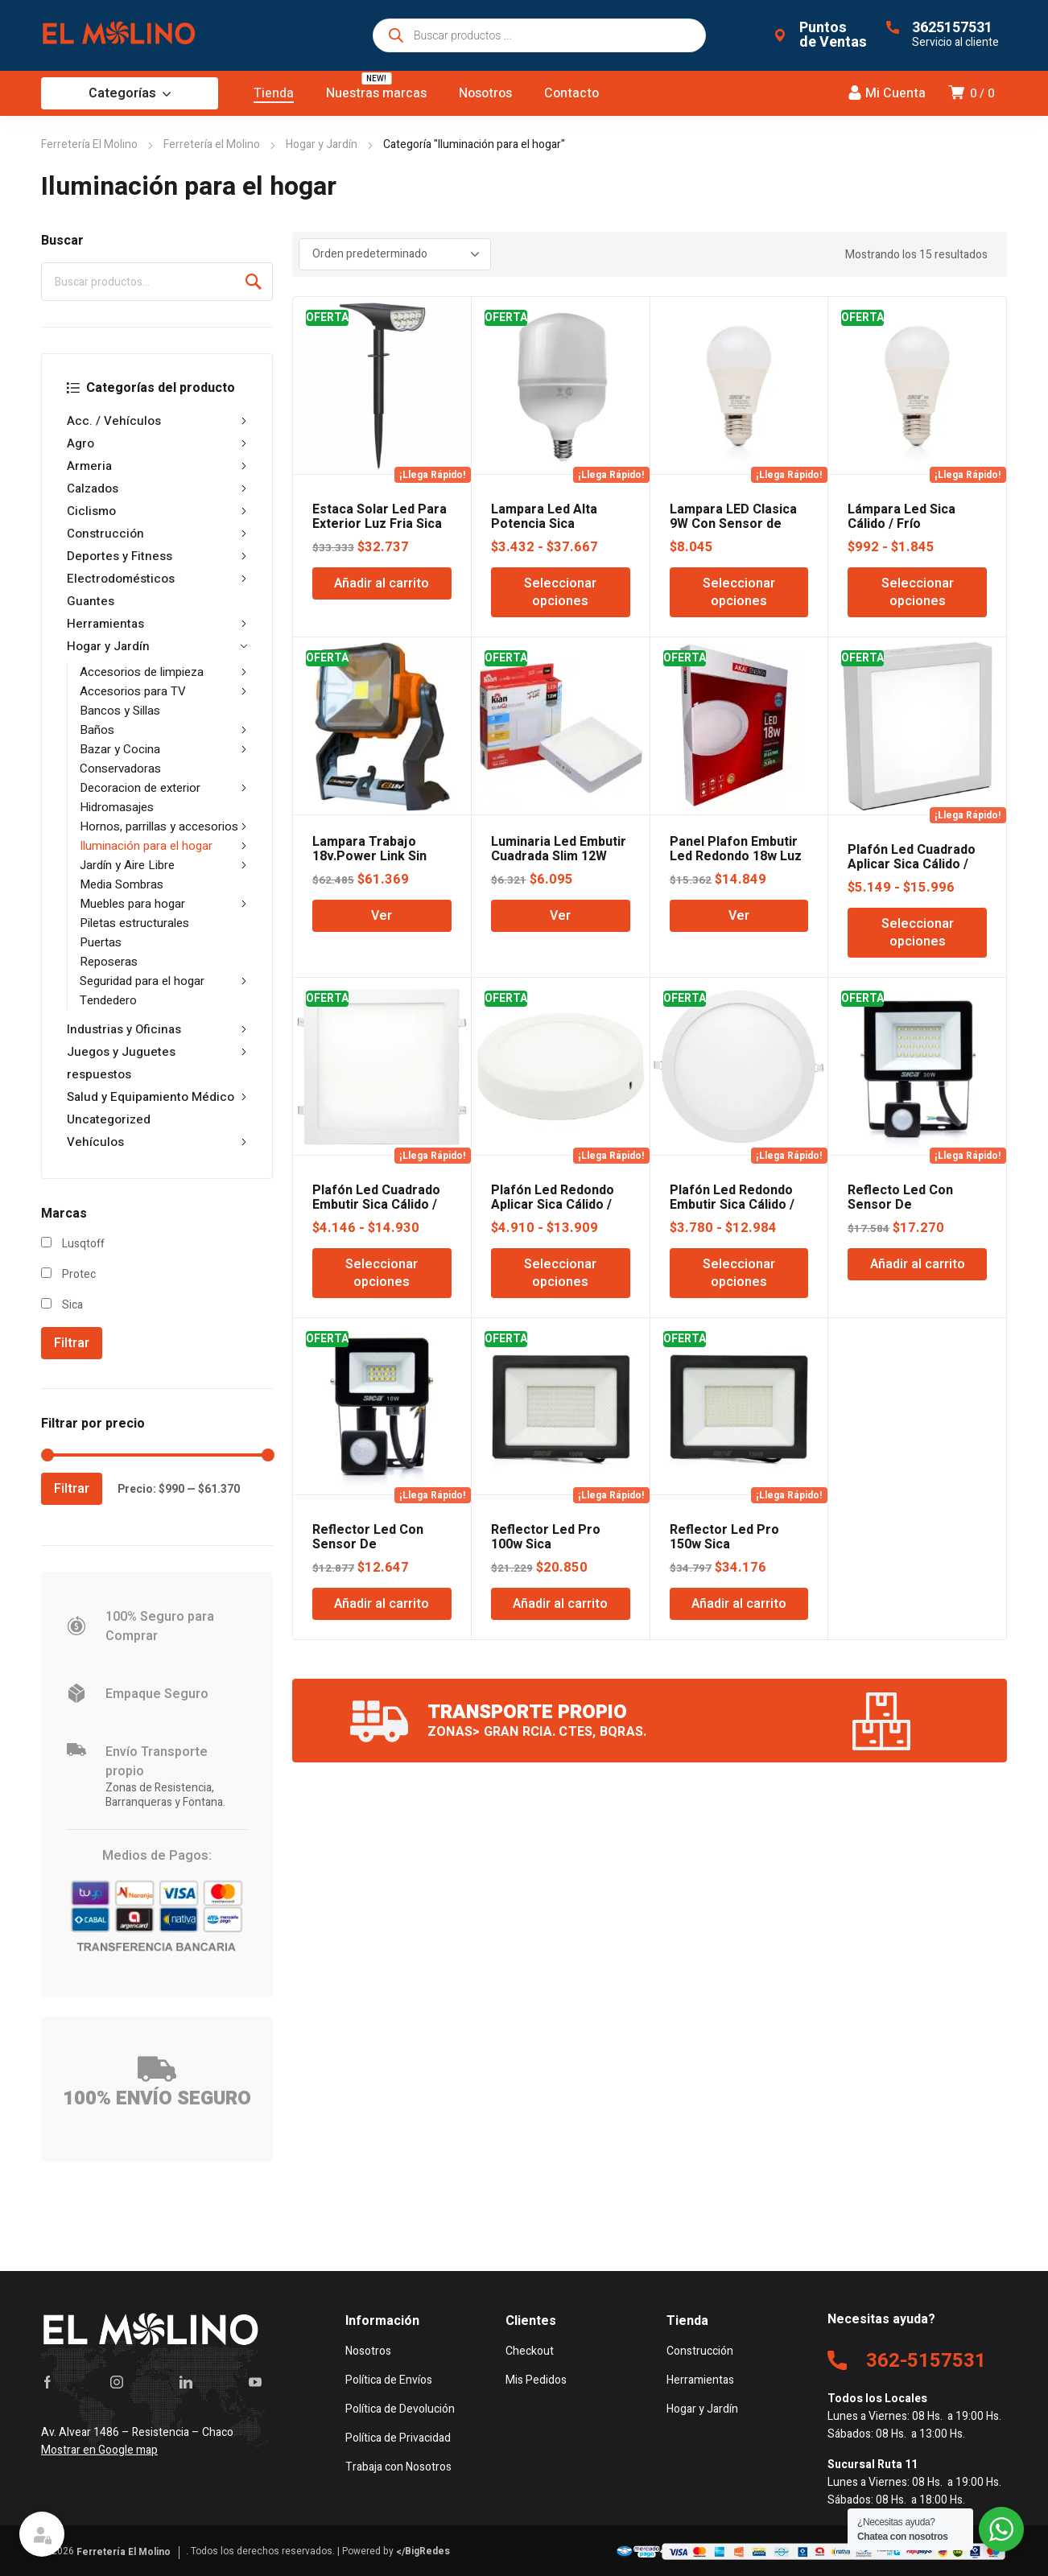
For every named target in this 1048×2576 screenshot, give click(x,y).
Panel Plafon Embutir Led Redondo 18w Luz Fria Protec (736, 856)
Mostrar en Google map (99, 2450)
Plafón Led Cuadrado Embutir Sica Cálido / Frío (376, 1205)
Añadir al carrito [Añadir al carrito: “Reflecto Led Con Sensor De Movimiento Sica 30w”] (917, 1264)
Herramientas (157, 623)
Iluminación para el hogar (163, 845)
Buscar (253, 281)
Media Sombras (121, 884)
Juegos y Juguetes (157, 1051)
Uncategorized (109, 1119)
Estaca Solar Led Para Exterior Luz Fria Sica (379, 517)
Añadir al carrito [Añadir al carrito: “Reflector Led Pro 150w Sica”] (738, 1604)
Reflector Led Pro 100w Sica (545, 1537)
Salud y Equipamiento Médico (157, 1097)
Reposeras (109, 962)
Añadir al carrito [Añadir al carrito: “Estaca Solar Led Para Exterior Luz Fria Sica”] (381, 583)
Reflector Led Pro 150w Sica (724, 1537)
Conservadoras (120, 768)
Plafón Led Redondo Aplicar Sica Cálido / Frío (552, 1205)
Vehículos (157, 1142)
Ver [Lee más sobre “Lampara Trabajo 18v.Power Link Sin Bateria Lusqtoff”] (381, 915)
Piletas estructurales (134, 923)
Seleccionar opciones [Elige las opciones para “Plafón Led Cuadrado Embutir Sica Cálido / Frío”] (381, 1273)
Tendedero (108, 1000)
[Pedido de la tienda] (395, 254)
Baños (163, 730)
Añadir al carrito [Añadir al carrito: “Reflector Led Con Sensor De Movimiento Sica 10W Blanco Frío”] (381, 1604)
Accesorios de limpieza (163, 672)
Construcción (157, 533)
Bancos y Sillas (120, 710)
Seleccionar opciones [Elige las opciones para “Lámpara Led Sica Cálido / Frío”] (917, 592)
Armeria (157, 466)
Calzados (157, 488)
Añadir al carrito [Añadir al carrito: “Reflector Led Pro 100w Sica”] (560, 1604)
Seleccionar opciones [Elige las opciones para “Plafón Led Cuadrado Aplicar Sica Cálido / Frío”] (917, 932)
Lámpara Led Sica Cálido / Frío (901, 517)
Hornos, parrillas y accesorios (163, 826)
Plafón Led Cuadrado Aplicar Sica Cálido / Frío (912, 864)
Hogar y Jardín (321, 144)
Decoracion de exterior (163, 788)
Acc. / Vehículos (157, 421)
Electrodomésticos (157, 578)
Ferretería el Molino (211, 144)
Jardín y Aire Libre (163, 865)
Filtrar (71, 1343)
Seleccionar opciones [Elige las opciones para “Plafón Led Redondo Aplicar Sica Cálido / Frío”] (560, 1273)
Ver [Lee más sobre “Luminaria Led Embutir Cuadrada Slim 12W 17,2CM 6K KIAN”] (560, 915)
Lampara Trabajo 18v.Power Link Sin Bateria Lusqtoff (369, 856)
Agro (157, 443)
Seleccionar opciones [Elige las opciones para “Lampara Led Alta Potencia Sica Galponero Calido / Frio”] (560, 592)
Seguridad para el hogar (163, 981)
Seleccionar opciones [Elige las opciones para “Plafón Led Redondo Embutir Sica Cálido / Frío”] (739, 1273)
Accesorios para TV (163, 691)
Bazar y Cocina (163, 749)
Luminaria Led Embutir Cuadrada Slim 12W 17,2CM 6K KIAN (558, 856)
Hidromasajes (117, 807)
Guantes (90, 601)
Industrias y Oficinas (157, 1029)
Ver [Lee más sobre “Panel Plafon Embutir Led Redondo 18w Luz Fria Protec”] (738, 915)
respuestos (99, 1074)
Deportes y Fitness (157, 556)
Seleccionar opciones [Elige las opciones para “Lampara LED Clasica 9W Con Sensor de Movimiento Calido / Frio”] (739, 592)
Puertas (101, 942)
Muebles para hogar (163, 903)
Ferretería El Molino (89, 144)
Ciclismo (157, 511)
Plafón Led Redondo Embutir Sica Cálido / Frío (732, 1205)
